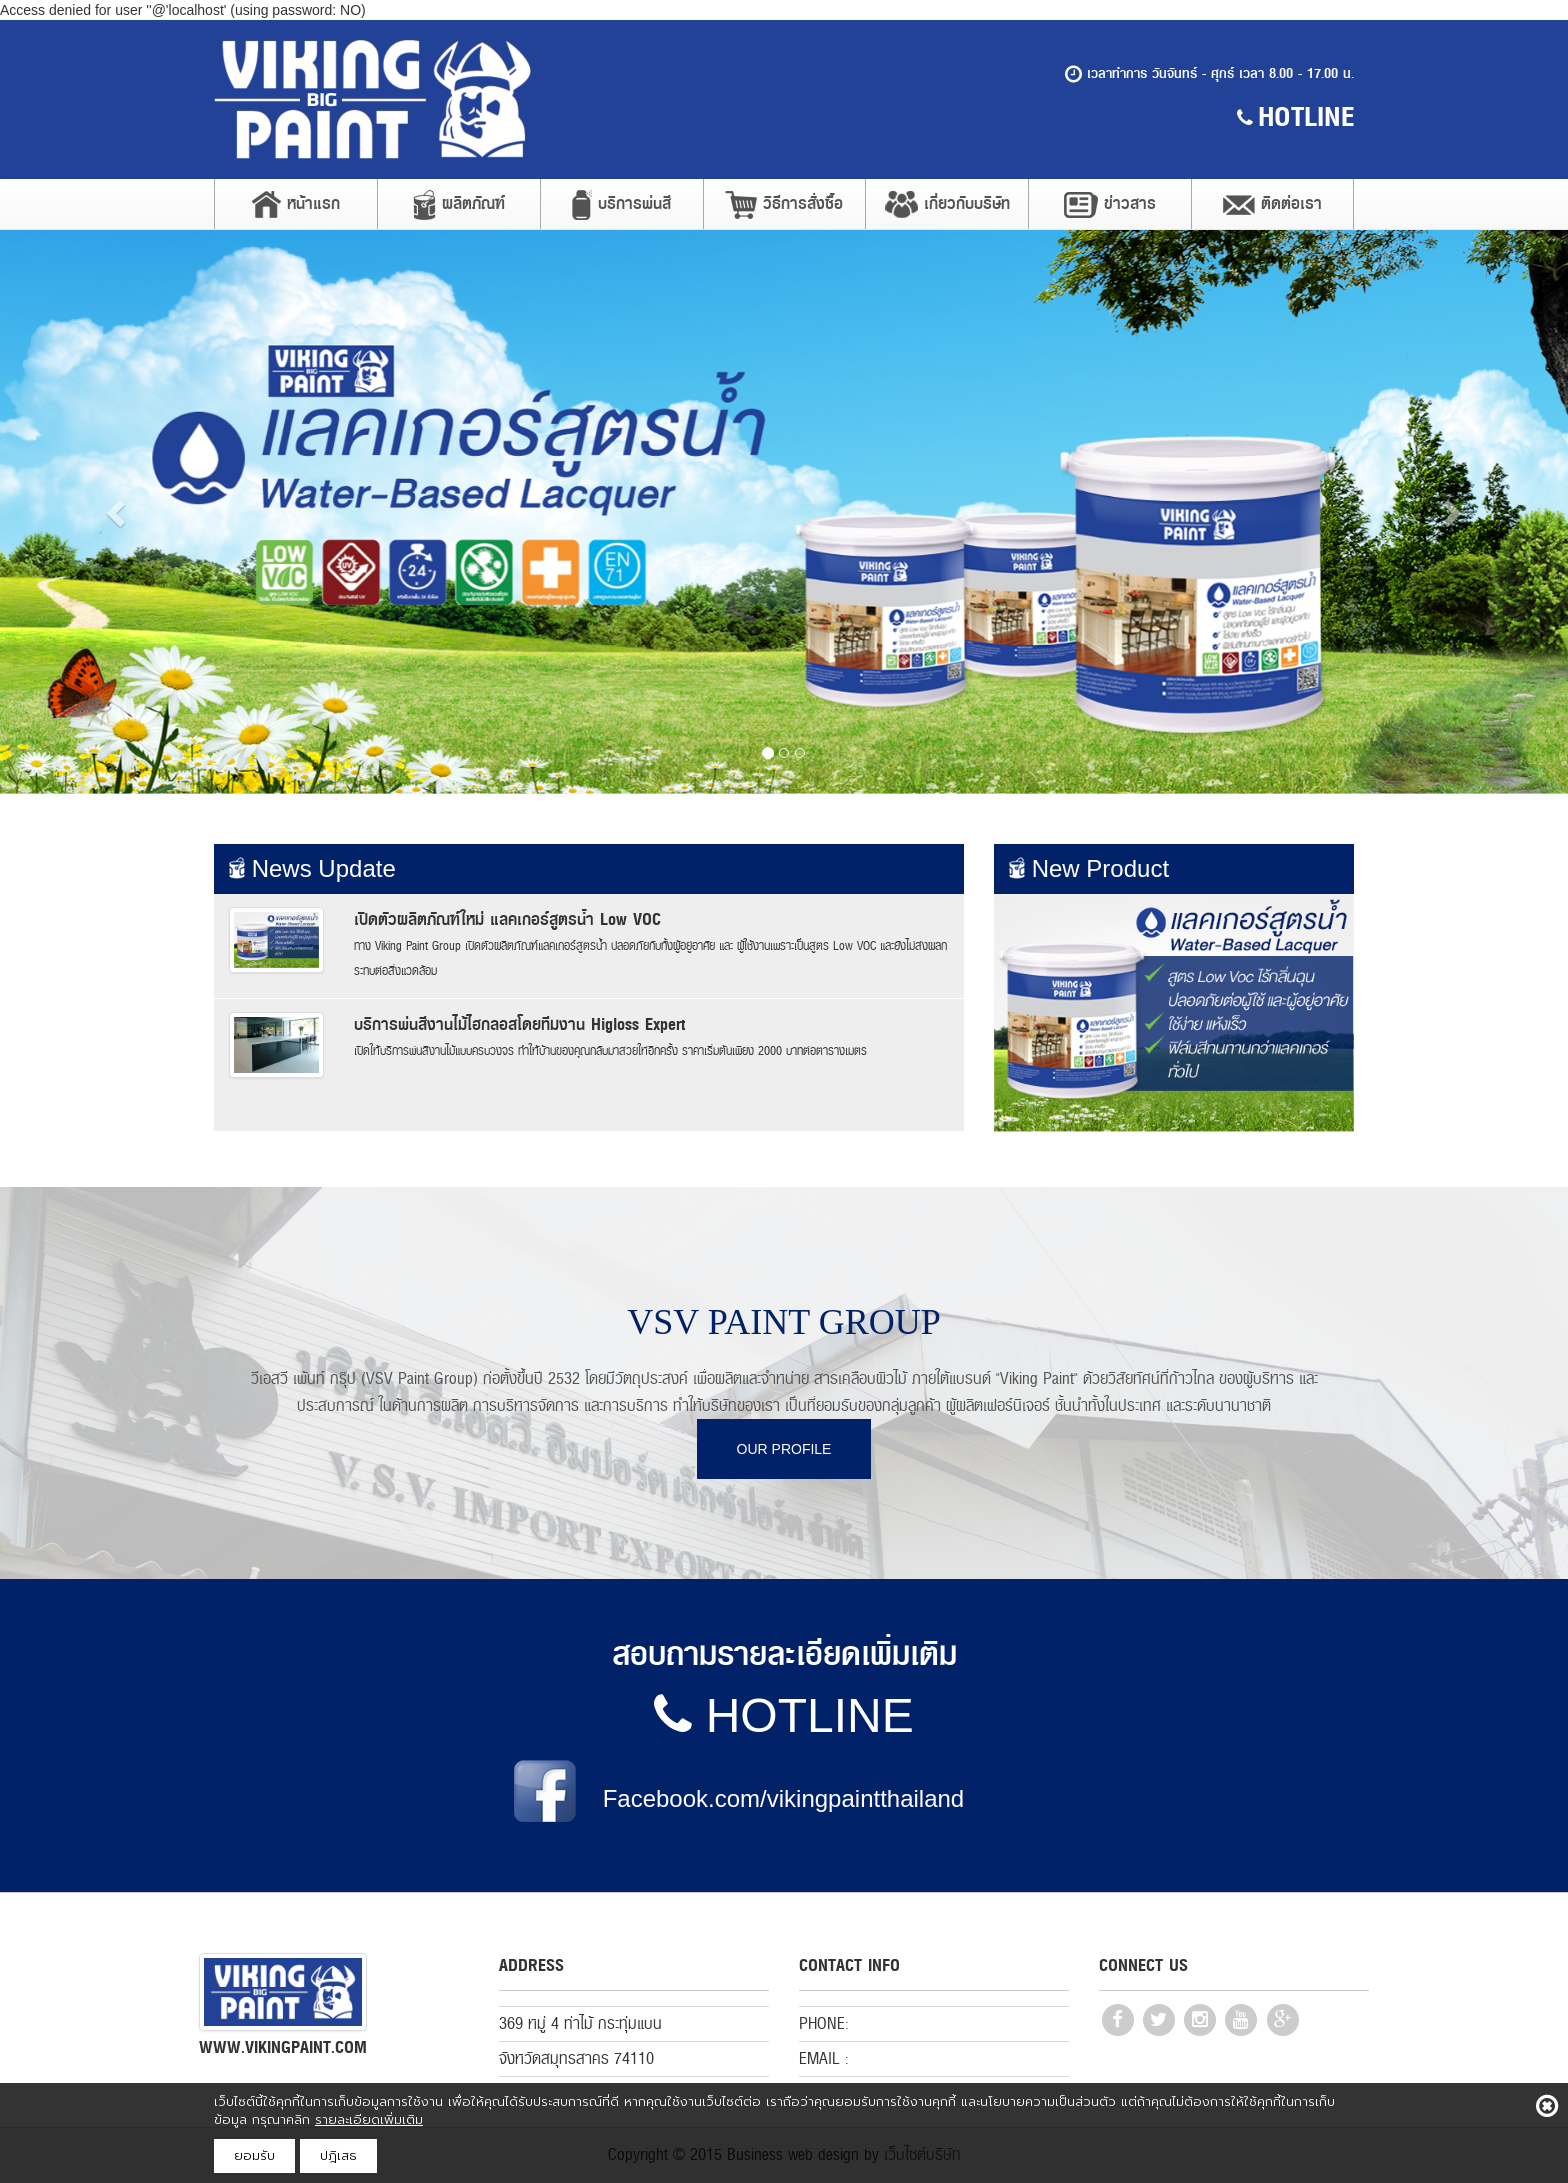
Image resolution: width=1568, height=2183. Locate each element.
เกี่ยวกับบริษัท (947, 204)
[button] (117, 512)
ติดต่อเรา (1272, 203)
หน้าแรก (296, 204)
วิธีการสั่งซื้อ (784, 204)
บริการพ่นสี (621, 205)
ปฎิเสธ (338, 2155)
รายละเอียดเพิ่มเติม (369, 2119)
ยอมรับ (254, 2155)
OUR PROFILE (784, 1449)
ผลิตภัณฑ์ (459, 205)
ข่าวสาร (1110, 204)
